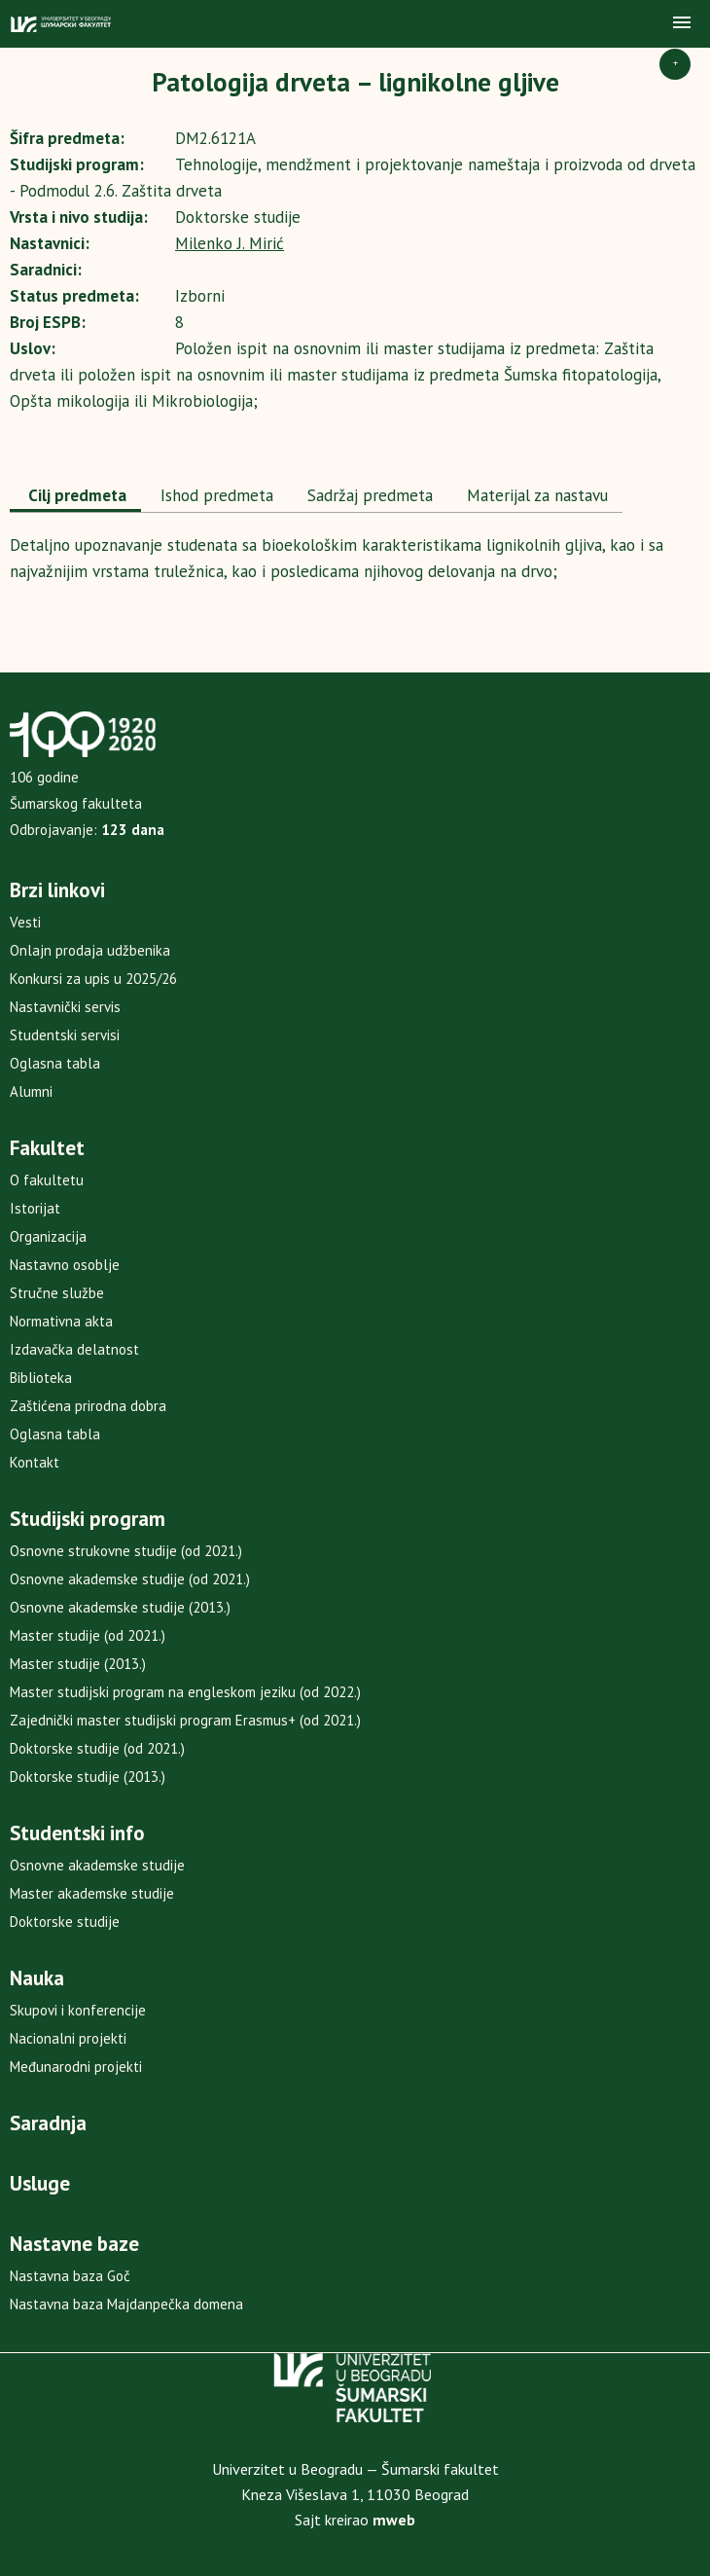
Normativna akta (61, 1321)
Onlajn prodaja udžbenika (90, 950)
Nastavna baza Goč (70, 2276)
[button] (681, 23)
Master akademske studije (92, 1893)
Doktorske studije (65, 1921)
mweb (394, 2519)
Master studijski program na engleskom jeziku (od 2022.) (185, 1692)
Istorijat (35, 1208)
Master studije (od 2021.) (87, 1635)
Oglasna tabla (55, 1063)
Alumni (31, 1091)
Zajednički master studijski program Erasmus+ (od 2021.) (185, 1720)
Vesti (25, 922)
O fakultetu (47, 1180)
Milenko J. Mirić (229, 243)
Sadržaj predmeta (367, 495)
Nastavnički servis (65, 1007)
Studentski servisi (65, 1035)
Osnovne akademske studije (97, 1865)
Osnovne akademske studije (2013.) (120, 1607)
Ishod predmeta (214, 495)
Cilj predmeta (75, 495)
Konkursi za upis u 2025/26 (93, 978)
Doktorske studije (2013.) (87, 1776)
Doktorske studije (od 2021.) (97, 1748)
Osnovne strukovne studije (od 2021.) (126, 1551)
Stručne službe (57, 1293)
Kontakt (34, 1462)
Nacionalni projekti (68, 2038)
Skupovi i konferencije (78, 2010)
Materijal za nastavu (535, 495)
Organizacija (48, 1236)
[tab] (75, 497)
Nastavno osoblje (65, 1264)
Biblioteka (41, 1377)
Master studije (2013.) (78, 1663)
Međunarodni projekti (76, 2066)
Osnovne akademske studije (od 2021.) (130, 1579)
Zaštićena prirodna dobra (88, 1406)
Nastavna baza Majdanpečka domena (126, 2304)
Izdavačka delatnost (74, 1349)
